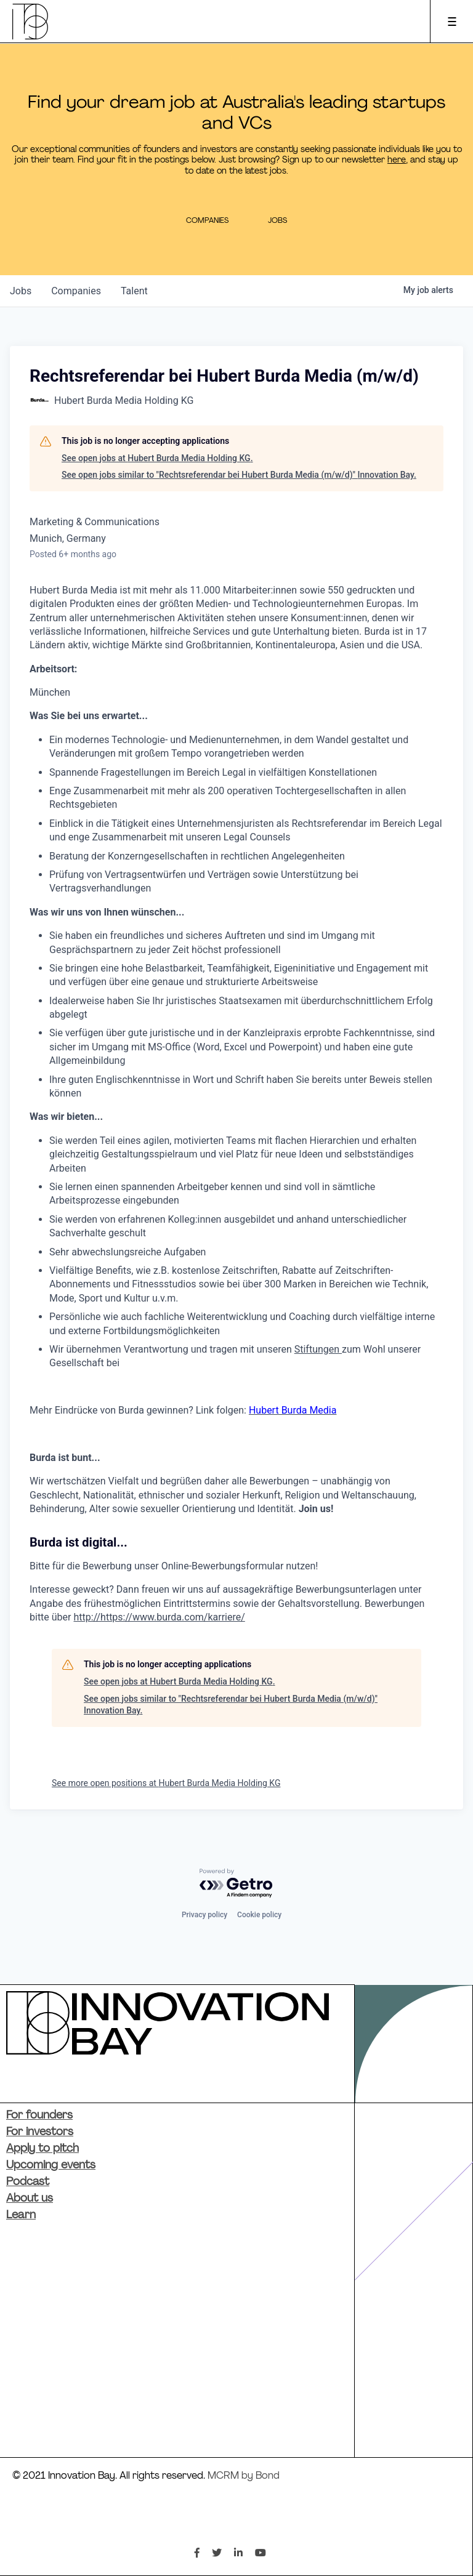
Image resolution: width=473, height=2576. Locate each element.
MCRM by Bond (244, 2476)
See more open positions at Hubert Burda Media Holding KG (166, 1783)
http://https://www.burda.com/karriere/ (159, 1617)
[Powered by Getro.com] (236, 1884)
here (396, 160)
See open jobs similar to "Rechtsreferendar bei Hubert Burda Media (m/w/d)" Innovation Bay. (239, 475)
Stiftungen (318, 1349)
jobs (20, 291)
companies (76, 291)
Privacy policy (204, 1914)
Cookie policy (259, 1914)
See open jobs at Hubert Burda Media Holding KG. (157, 458)
